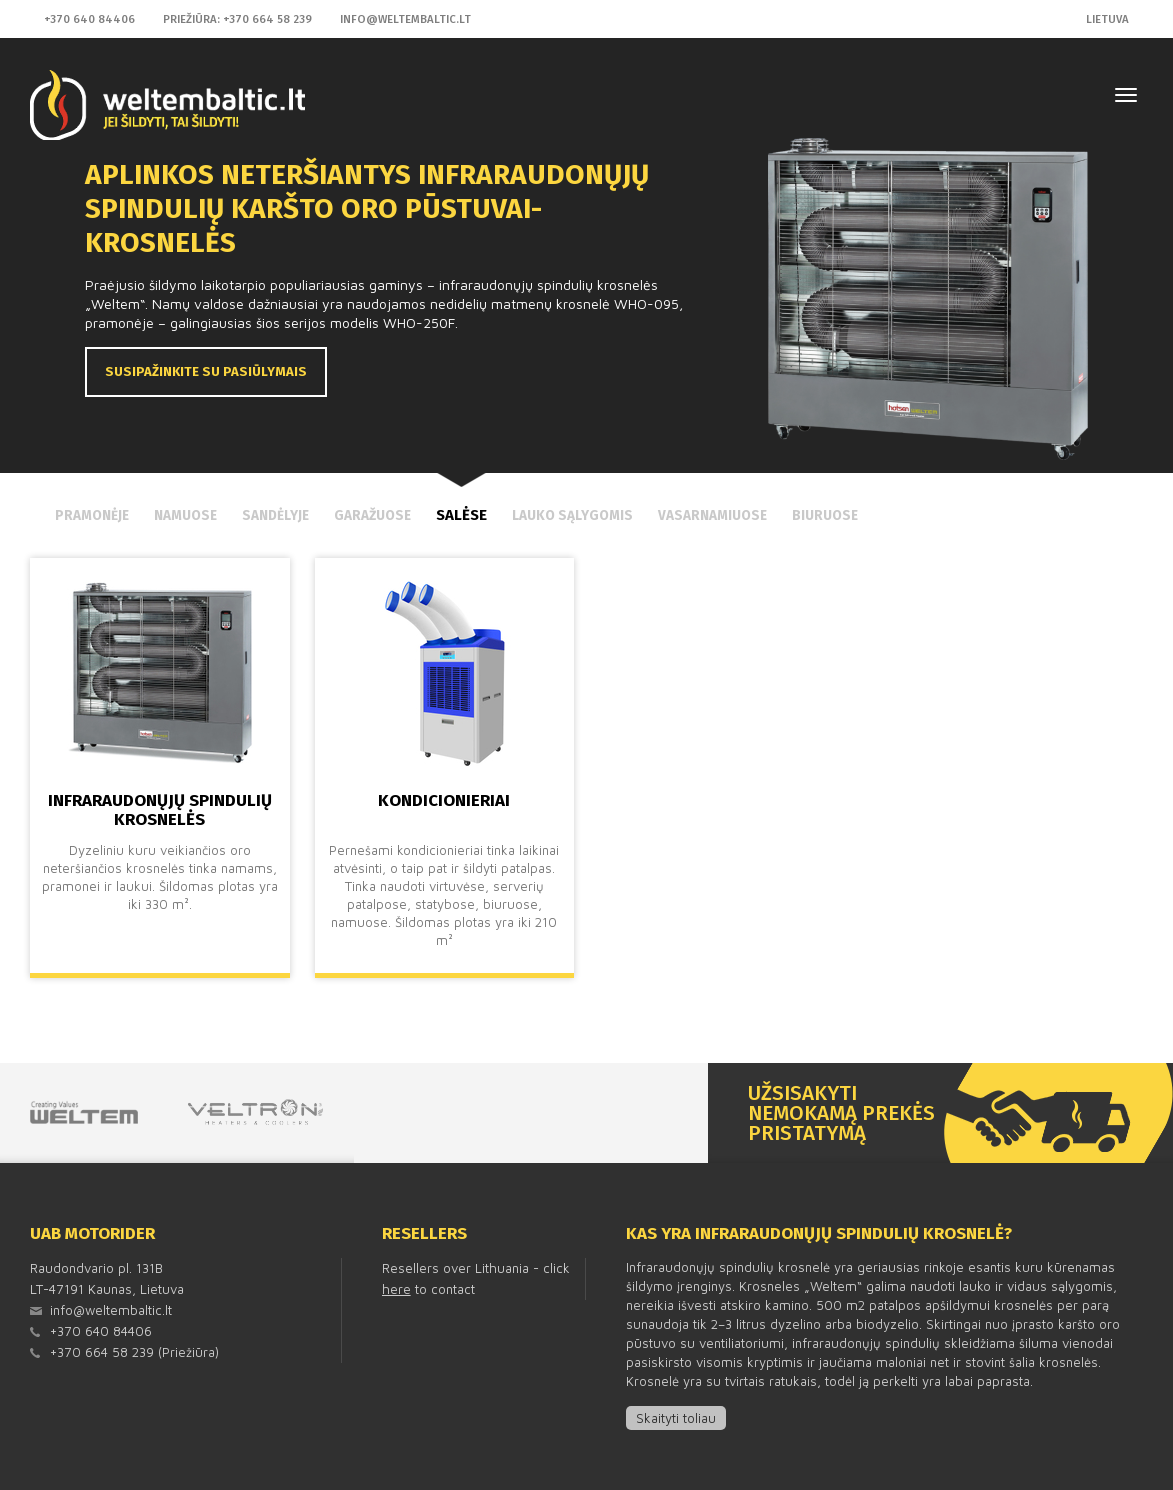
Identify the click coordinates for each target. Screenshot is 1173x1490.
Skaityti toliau (676, 1418)
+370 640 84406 (89, 19)
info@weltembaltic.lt (405, 19)
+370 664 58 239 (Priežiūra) (134, 1352)
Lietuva (1107, 19)
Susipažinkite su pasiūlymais (206, 371)
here (396, 1289)
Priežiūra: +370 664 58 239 (237, 19)
